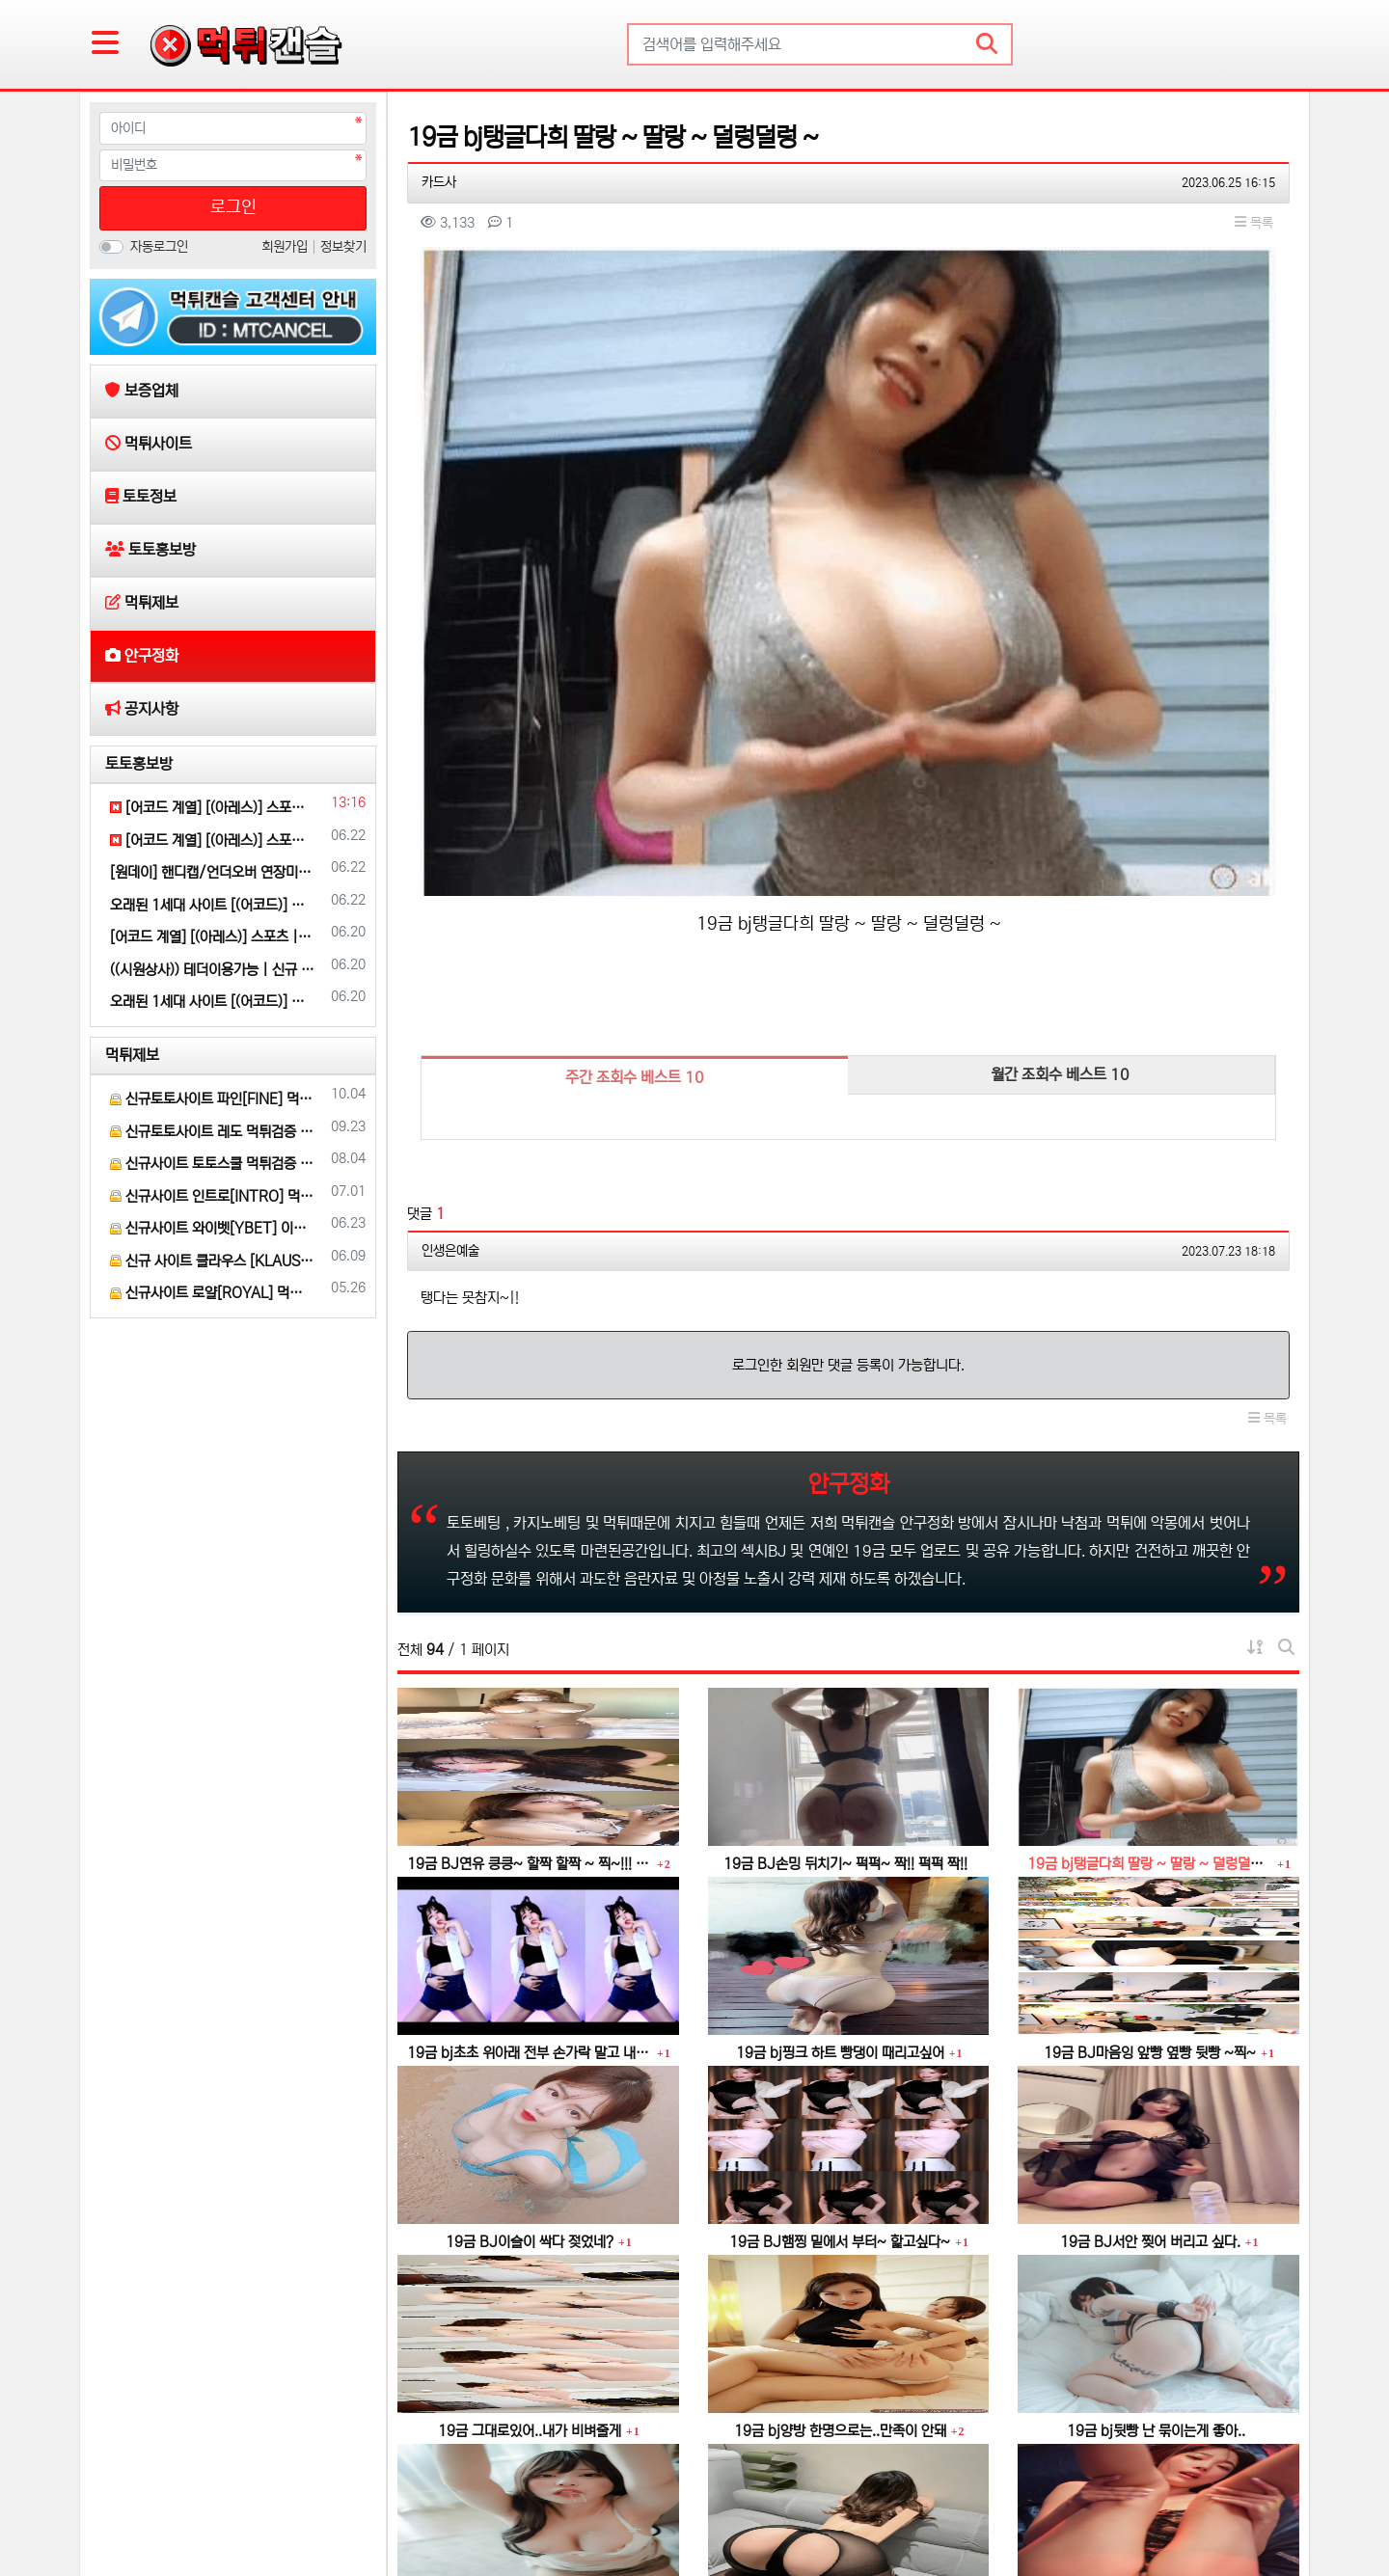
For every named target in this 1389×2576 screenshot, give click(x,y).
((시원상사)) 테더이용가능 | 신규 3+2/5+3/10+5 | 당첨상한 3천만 (212, 970)
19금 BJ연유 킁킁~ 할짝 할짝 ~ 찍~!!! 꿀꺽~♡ (529, 1569)
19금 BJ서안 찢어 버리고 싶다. (1150, 1947)
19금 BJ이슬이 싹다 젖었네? (529, 1947)
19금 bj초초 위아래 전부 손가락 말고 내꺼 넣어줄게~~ (529, 1758)
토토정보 (283, 2500)
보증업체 (129, 2500)
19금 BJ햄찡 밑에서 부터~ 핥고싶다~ (839, 1947)
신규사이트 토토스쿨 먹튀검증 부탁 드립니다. (212, 1163)
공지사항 (581, 2500)
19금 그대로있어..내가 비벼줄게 (529, 2137)
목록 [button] (1254, 222)
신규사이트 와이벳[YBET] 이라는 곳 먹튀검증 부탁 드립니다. (212, 1228)
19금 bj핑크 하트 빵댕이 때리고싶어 (840, 1758)
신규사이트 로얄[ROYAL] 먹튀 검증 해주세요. (212, 1293)
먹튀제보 (132, 1055)
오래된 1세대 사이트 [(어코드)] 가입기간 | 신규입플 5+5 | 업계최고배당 (212, 905)
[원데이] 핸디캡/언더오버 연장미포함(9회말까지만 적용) (212, 872)
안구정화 (509, 2500)
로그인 (233, 207)
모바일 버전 (1245, 2500)
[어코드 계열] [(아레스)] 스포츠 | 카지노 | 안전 (212, 808)
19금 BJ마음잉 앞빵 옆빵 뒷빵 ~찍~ (1150, 1758)
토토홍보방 (139, 764)
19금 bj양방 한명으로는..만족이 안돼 (840, 2137)
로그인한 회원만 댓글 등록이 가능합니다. (848, 1071)
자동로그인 (159, 247)
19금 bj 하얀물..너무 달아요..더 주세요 (535, 2326)
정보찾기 (343, 247)
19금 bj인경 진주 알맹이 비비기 (1156, 2326)
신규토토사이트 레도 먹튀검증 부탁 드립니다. (212, 1132)
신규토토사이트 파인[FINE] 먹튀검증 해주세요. (212, 1099)
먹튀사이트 (206, 2500)
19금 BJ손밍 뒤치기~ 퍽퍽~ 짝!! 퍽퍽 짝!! (845, 1569)
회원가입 (286, 247)
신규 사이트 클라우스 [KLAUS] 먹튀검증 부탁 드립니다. (212, 1261)
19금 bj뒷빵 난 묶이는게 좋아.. (1156, 2137)
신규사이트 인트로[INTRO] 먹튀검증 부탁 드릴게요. (212, 1196)
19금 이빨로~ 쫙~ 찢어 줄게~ (839, 2326)
